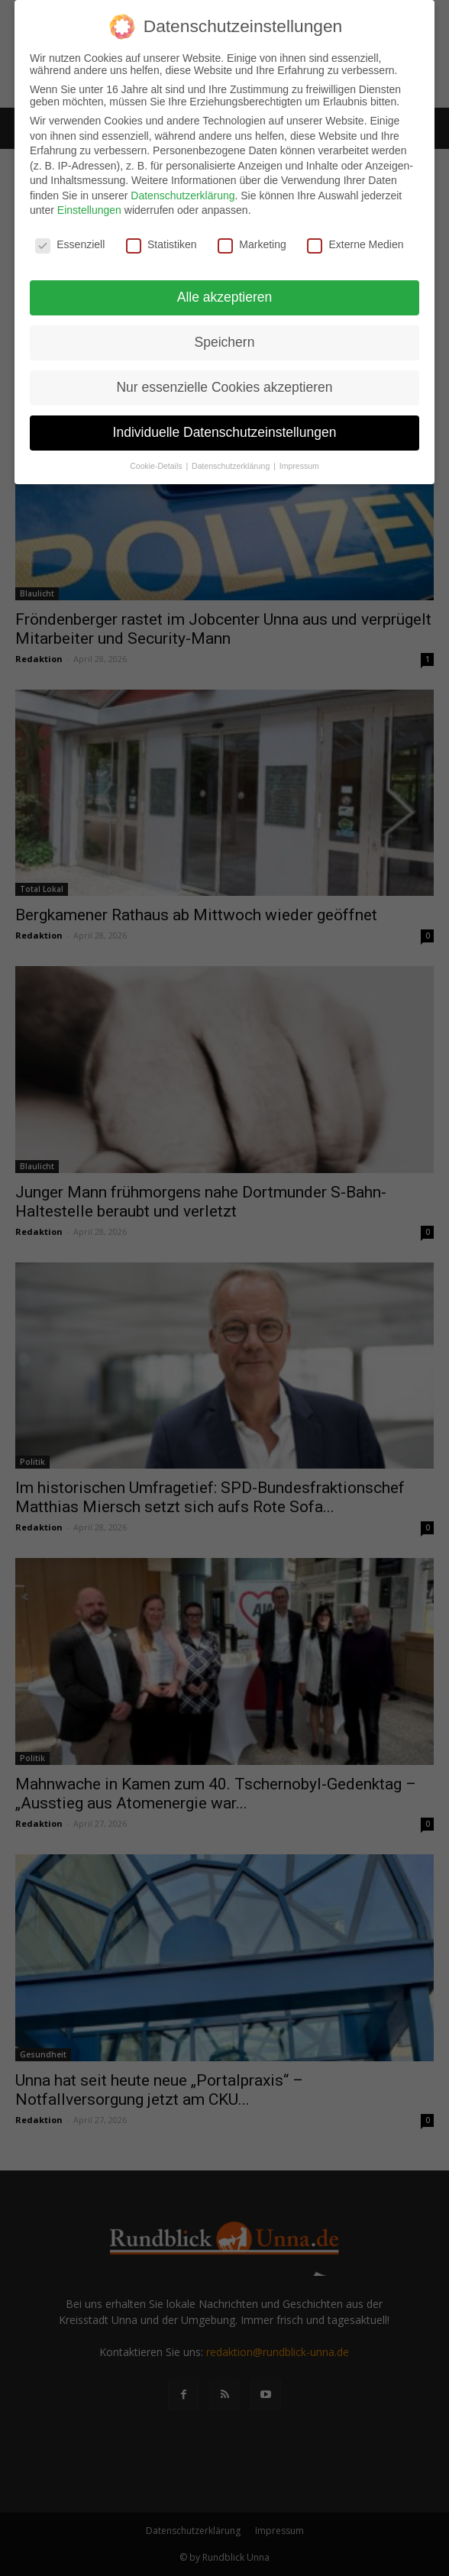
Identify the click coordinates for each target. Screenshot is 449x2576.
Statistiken (161, 244)
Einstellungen (89, 210)
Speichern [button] (225, 342)
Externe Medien (355, 244)
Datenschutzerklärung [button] (232, 465)
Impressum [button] (299, 465)
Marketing (252, 244)
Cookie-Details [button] (157, 465)
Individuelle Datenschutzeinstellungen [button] (225, 431)
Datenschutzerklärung (182, 195)
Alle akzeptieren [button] (225, 297)
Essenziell (70, 244)
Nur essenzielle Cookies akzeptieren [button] (224, 386)
